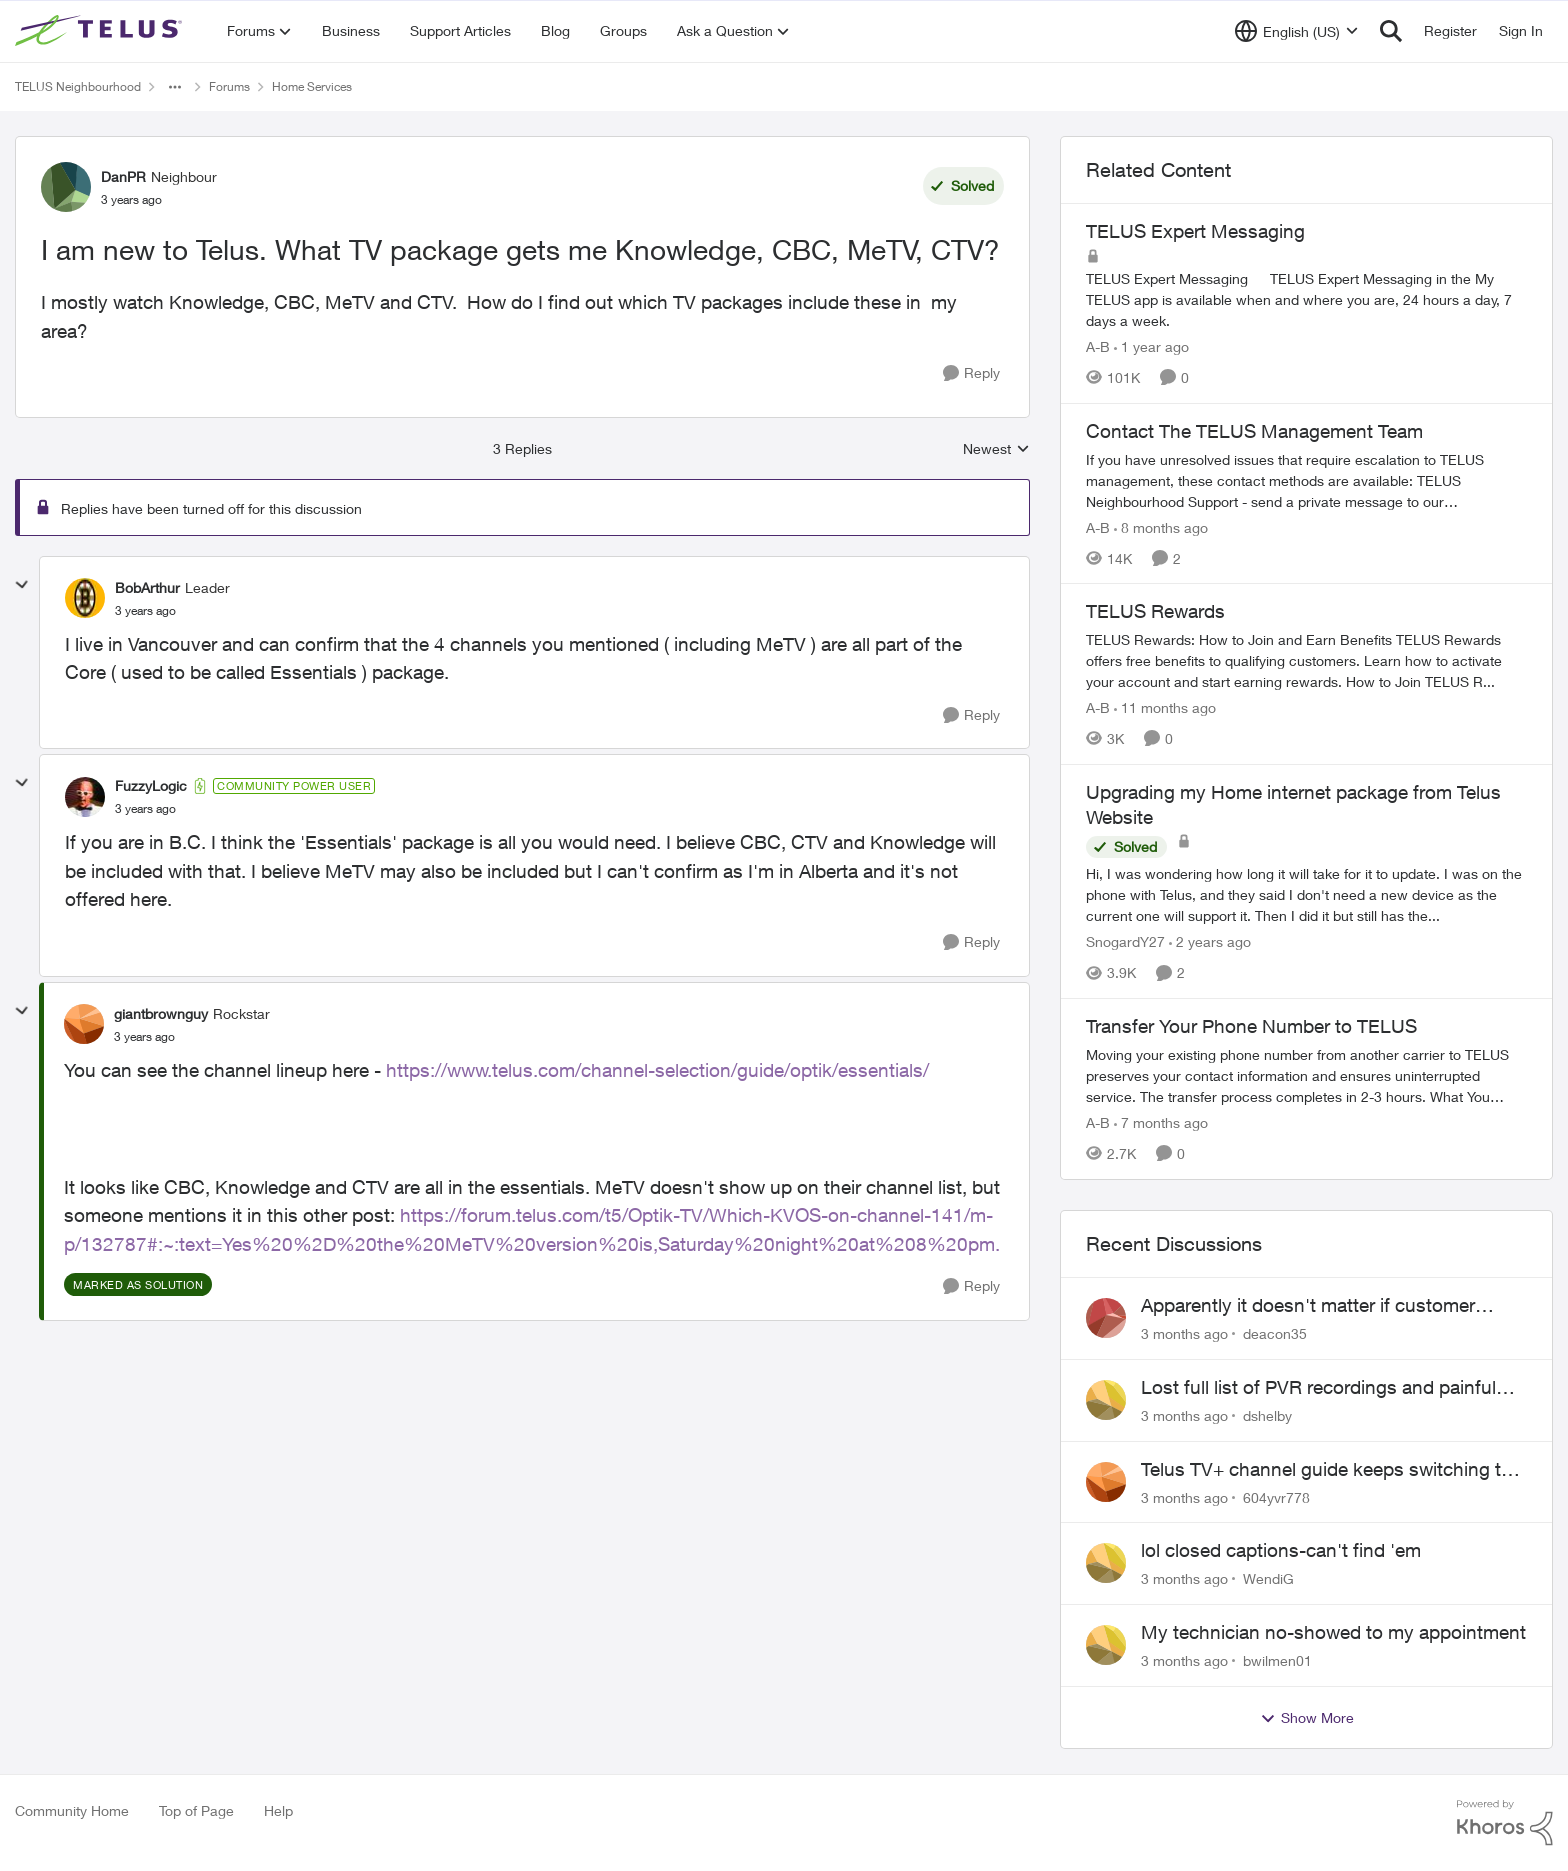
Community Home (72, 1810)
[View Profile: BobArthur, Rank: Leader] (85, 598)
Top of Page (196, 1810)
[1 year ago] (1151, 346)
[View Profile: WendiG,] (1106, 1563)
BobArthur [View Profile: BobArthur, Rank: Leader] (147, 587)
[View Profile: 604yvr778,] (1106, 1482)
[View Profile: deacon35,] (1106, 1318)
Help (278, 1810)
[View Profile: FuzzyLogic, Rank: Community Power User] (85, 797)
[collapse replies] (22, 585)
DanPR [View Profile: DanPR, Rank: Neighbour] (123, 176)
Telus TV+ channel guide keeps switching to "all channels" (1326, 1470)
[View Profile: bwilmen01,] (1106, 1645)
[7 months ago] (1161, 1122)
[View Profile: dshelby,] (1106, 1400)
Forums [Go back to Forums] (229, 86)
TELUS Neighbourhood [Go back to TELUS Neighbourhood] (78, 86)
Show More (1307, 1718)
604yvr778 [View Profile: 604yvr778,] (1276, 1496)
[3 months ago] (1184, 1333)
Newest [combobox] (996, 449)
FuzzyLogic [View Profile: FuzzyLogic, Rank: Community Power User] (151, 785)
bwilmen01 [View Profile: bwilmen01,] (1277, 1660)
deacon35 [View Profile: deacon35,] (1275, 1333)
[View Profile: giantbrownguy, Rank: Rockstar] (84, 1024)
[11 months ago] (1165, 707)
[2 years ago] (1210, 941)
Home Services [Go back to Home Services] (312, 86)
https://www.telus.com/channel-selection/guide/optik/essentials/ (657, 1070)
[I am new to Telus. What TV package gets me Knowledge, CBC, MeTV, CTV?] (145, 611)
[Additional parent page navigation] (175, 87)
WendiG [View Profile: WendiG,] (1268, 1578)
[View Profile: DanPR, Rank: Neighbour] (66, 187)
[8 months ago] (1161, 526)
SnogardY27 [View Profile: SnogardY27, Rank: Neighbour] (1125, 941)
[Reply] (971, 373)
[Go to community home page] (101, 31)
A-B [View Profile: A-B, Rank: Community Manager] (1098, 346)
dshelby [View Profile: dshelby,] (1267, 1415)
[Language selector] (1296, 31)
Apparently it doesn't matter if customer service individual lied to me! (1308, 1306)
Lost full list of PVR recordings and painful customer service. (1318, 1388)
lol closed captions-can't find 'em (1281, 1550)
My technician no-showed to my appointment (1333, 1632)
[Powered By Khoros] (1505, 1823)
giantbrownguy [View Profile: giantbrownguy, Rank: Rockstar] (161, 1013)
